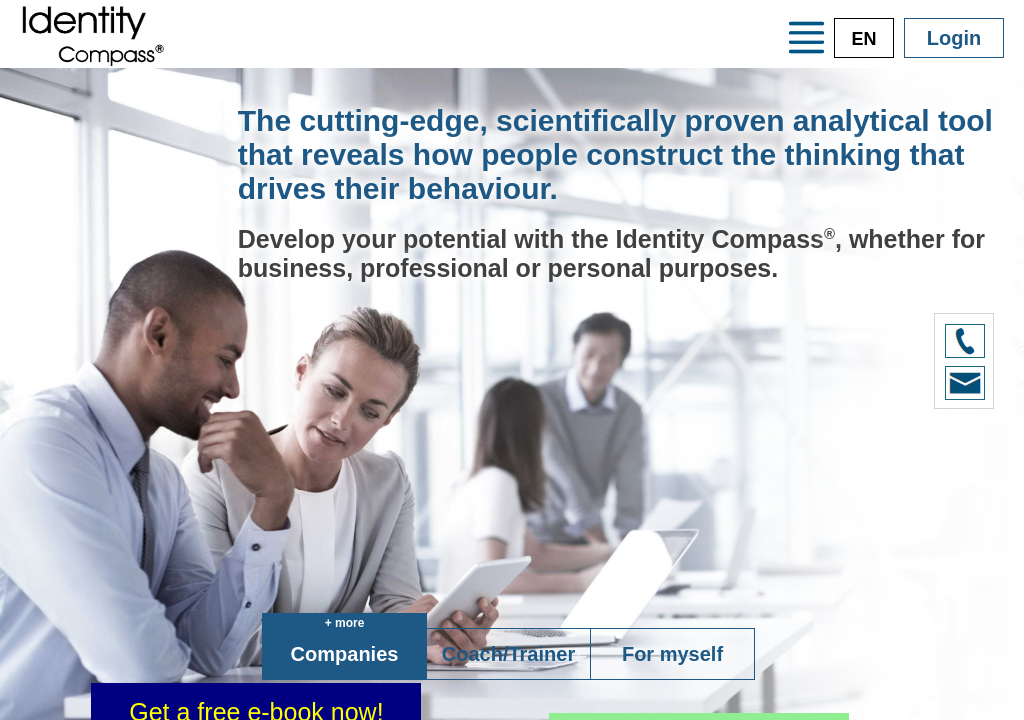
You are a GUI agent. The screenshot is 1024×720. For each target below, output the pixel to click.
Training (534, 50)
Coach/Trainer (508, 654)
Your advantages (417, 16)
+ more (345, 623)
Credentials (381, 50)
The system (630, 16)
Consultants (691, 50)
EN (863, 39)
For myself (672, 654)
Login (954, 38)
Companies (345, 654)
